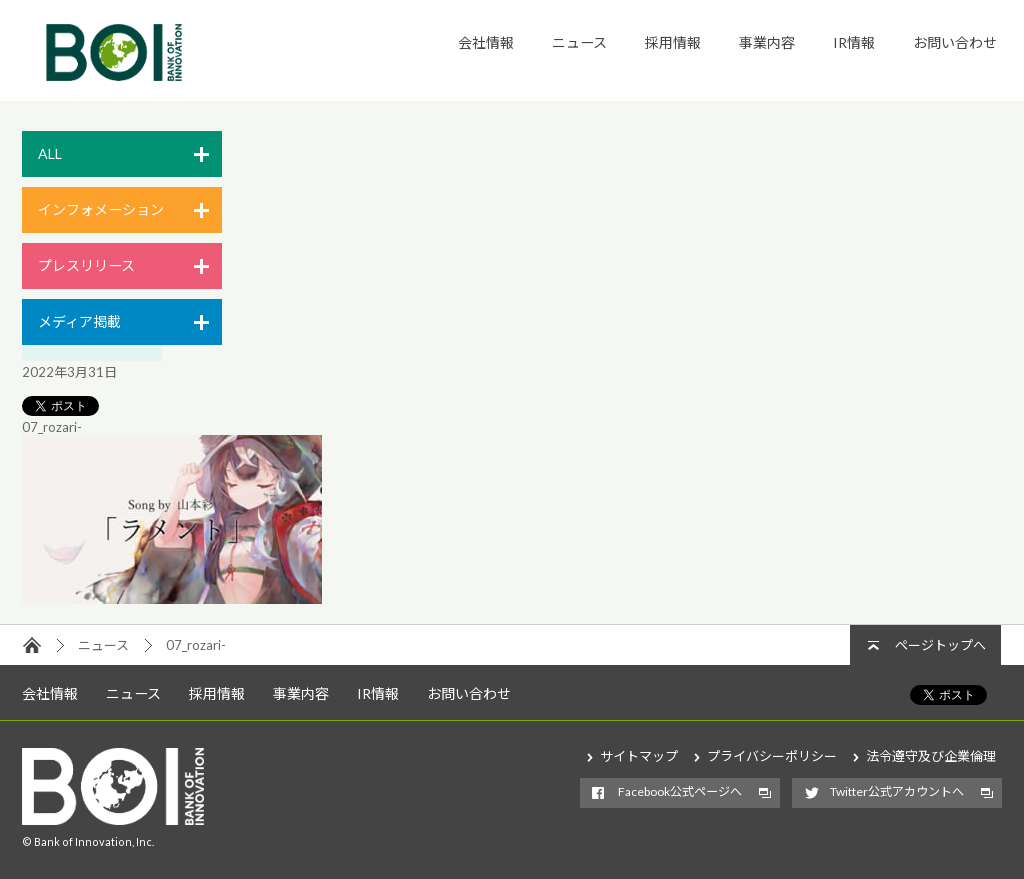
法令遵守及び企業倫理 (931, 756)
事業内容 (767, 42)
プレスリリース (86, 265)
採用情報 (673, 42)
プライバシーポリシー (772, 756)
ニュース (579, 42)
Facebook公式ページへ (680, 791)
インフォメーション (101, 209)
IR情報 (854, 42)
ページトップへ (940, 645)
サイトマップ (639, 756)
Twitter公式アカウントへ (897, 791)
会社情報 (486, 42)
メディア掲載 (79, 321)
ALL (50, 153)
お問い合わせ (955, 42)
